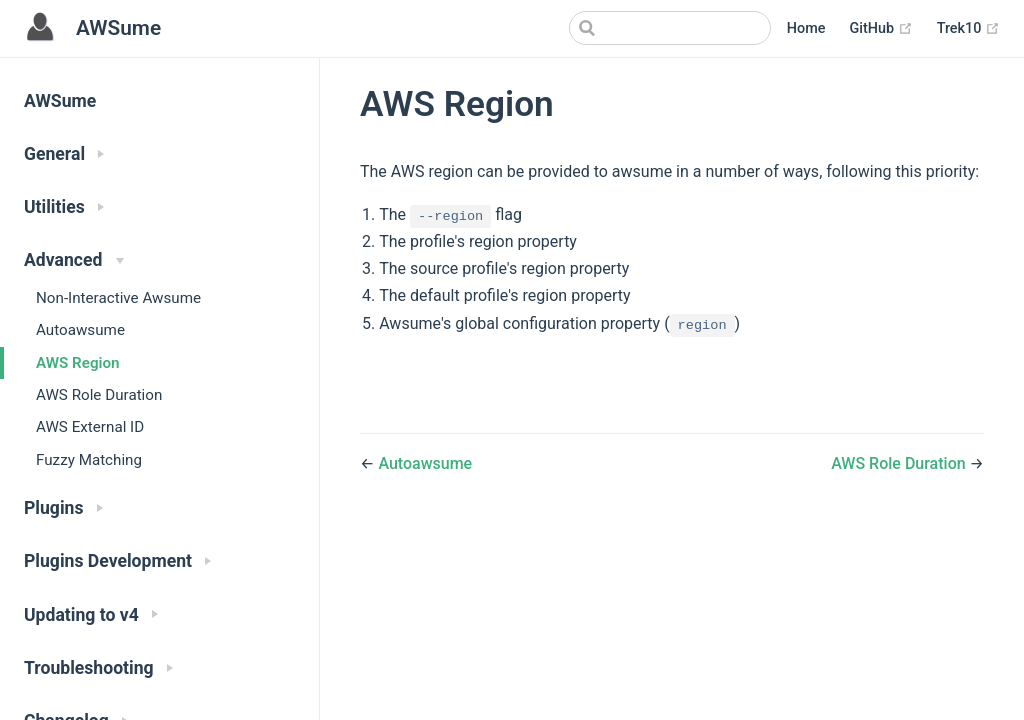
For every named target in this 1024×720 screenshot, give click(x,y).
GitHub (880, 29)
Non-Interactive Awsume (118, 298)
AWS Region (78, 363)
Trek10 (968, 29)
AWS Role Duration (99, 395)
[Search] (670, 28)
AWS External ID (90, 427)
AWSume (60, 101)
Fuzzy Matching (89, 460)
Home (806, 28)
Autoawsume (80, 330)
